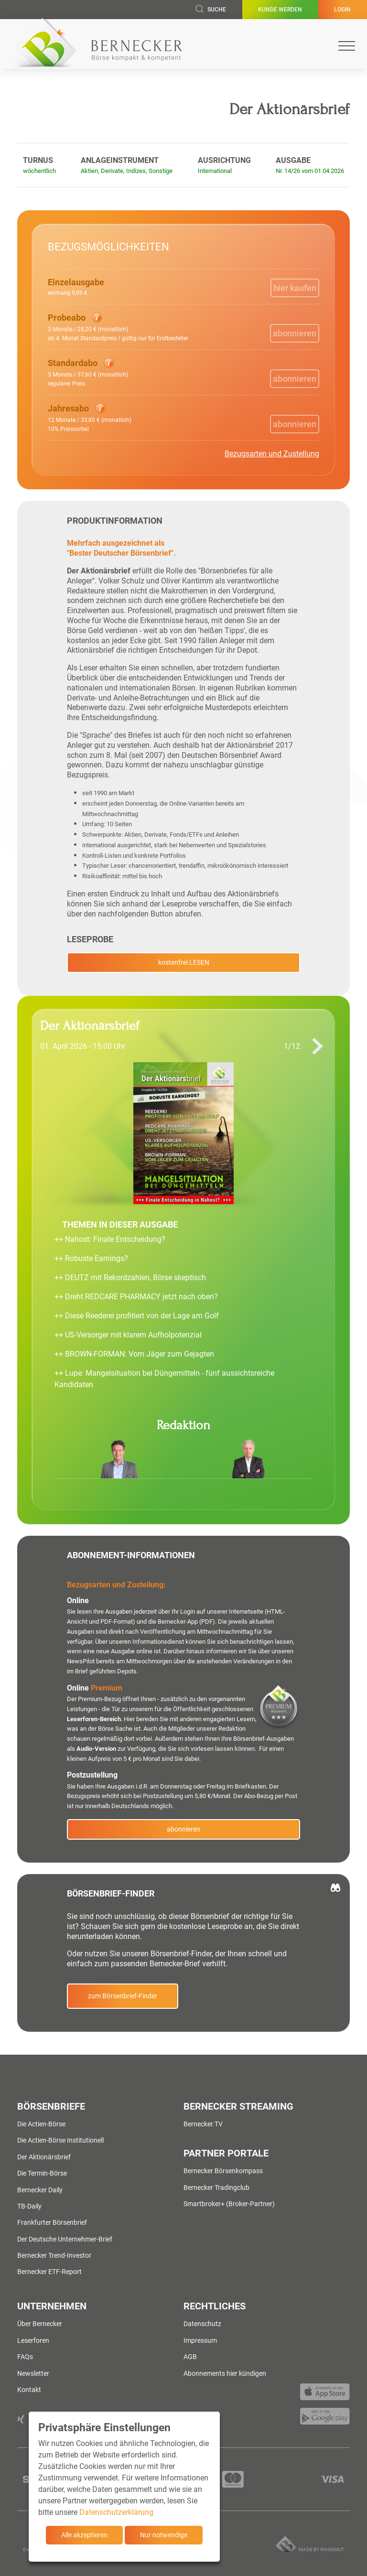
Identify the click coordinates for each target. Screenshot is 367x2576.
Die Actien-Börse (41, 2124)
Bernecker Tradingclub (216, 2187)
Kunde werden (280, 9)
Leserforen (33, 2340)
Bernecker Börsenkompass (223, 2171)
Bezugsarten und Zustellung (272, 453)
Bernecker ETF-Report (49, 2271)
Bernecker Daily (40, 2190)
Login (342, 9)
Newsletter (33, 2373)
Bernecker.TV (203, 2124)
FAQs (25, 2356)
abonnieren (183, 1829)
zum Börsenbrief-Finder (122, 1996)
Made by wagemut (321, 2549)
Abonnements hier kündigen (225, 2373)
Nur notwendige (163, 2535)
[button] (118, 327)
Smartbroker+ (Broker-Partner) (229, 2204)
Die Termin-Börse (42, 2173)
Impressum (200, 2340)
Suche (210, 10)
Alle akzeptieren (84, 2535)
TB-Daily (29, 2206)
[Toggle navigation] (346, 46)
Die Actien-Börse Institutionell (60, 2140)
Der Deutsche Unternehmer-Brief (64, 2239)
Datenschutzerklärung (116, 2512)
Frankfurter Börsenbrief (52, 2222)
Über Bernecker (39, 2324)
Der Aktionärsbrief (44, 2157)
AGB (190, 2356)
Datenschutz (202, 2324)
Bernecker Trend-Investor (54, 2255)
